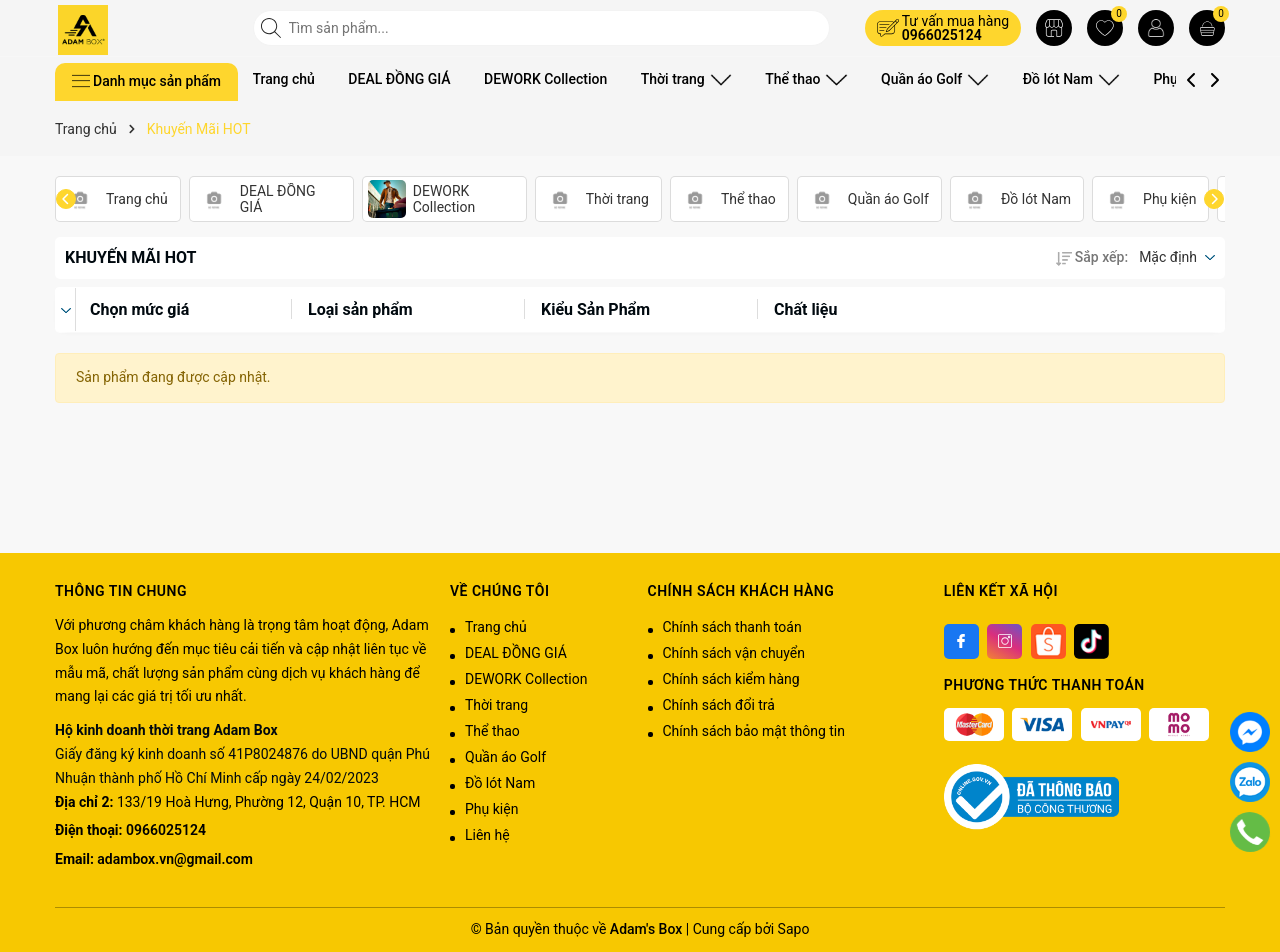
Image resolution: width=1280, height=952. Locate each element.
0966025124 (942, 35)
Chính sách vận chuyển (734, 653)
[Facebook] (961, 641)
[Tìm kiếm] (273, 28)
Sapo (794, 929)
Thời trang (682, 79)
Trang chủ (284, 79)
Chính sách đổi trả (719, 705)
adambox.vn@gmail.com (174, 859)
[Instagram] (1004, 641)
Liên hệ (487, 835)
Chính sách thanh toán (732, 627)
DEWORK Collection (545, 79)
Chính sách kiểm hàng (731, 679)
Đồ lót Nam (1041, 79)
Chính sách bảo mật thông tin (754, 731)
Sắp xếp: (1092, 257)
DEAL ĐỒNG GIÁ (399, 79)
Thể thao (794, 79)
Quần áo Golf (914, 79)
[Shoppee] (1048, 641)
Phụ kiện (1155, 79)
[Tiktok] (1091, 641)
